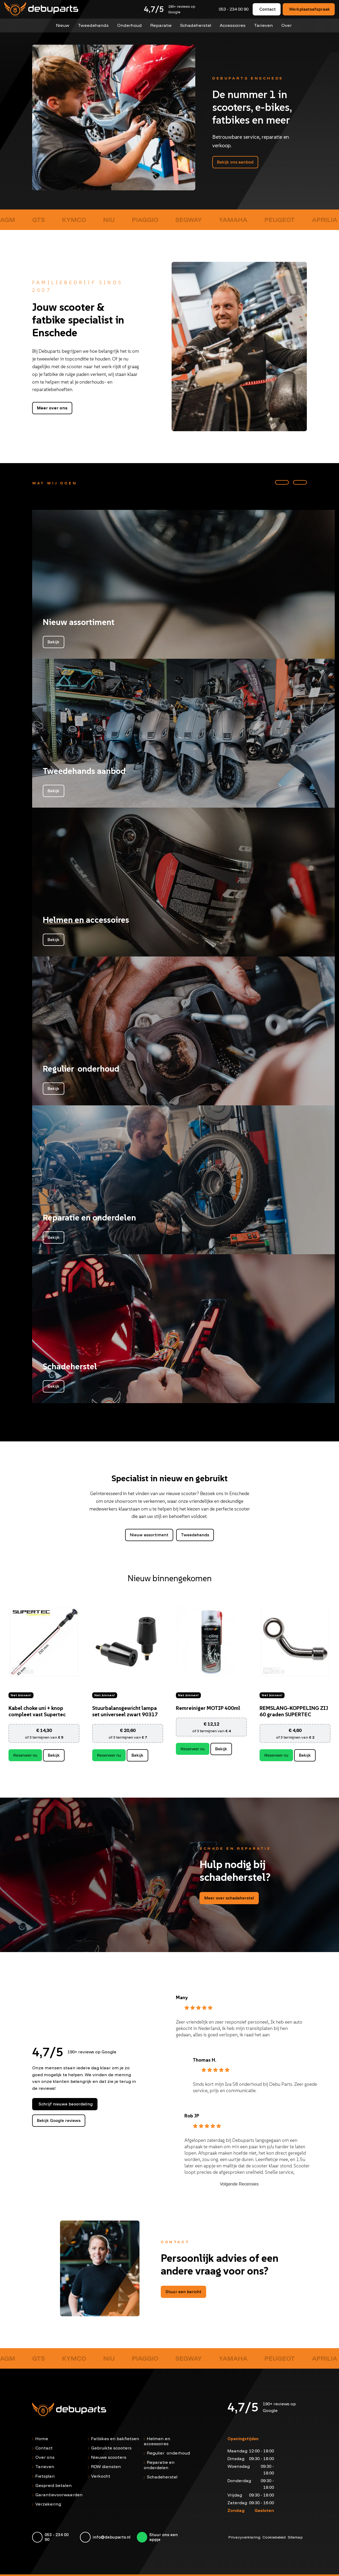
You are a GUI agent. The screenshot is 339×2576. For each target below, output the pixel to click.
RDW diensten (106, 2466)
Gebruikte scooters (111, 2447)
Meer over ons (52, 407)
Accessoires (231, 25)
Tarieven (261, 25)
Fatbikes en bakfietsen (115, 2438)
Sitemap (295, 2537)
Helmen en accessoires (157, 2440)
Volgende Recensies (239, 2183)
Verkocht (100, 2475)
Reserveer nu (25, 1755)
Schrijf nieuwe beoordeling (66, 2103)
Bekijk (54, 1754)
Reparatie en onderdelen (159, 2464)
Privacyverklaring (244, 2537)
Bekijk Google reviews (58, 2120)
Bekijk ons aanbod (235, 162)
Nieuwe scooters (108, 2457)
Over (284, 25)
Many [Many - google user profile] (182, 1997)
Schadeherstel (195, 25)
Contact (267, 9)
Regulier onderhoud (168, 2452)
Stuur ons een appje (163, 2536)
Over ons (44, 2457)
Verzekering (48, 2503)
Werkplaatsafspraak (309, 9)
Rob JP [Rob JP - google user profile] (191, 2115)
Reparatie (160, 25)
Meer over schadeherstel (229, 1897)
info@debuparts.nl (111, 2536)
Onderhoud (129, 25)
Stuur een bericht (183, 2291)
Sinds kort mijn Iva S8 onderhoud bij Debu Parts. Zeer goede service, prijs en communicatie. (255, 2087)
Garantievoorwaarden (59, 2494)
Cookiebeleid (274, 2537)
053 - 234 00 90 (233, 9)
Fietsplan (45, 2475)
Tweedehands (94, 25)
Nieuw (64, 25)
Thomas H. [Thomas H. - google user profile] (204, 2060)
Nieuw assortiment (149, 1534)
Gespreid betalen (53, 2484)
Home (41, 2438)
